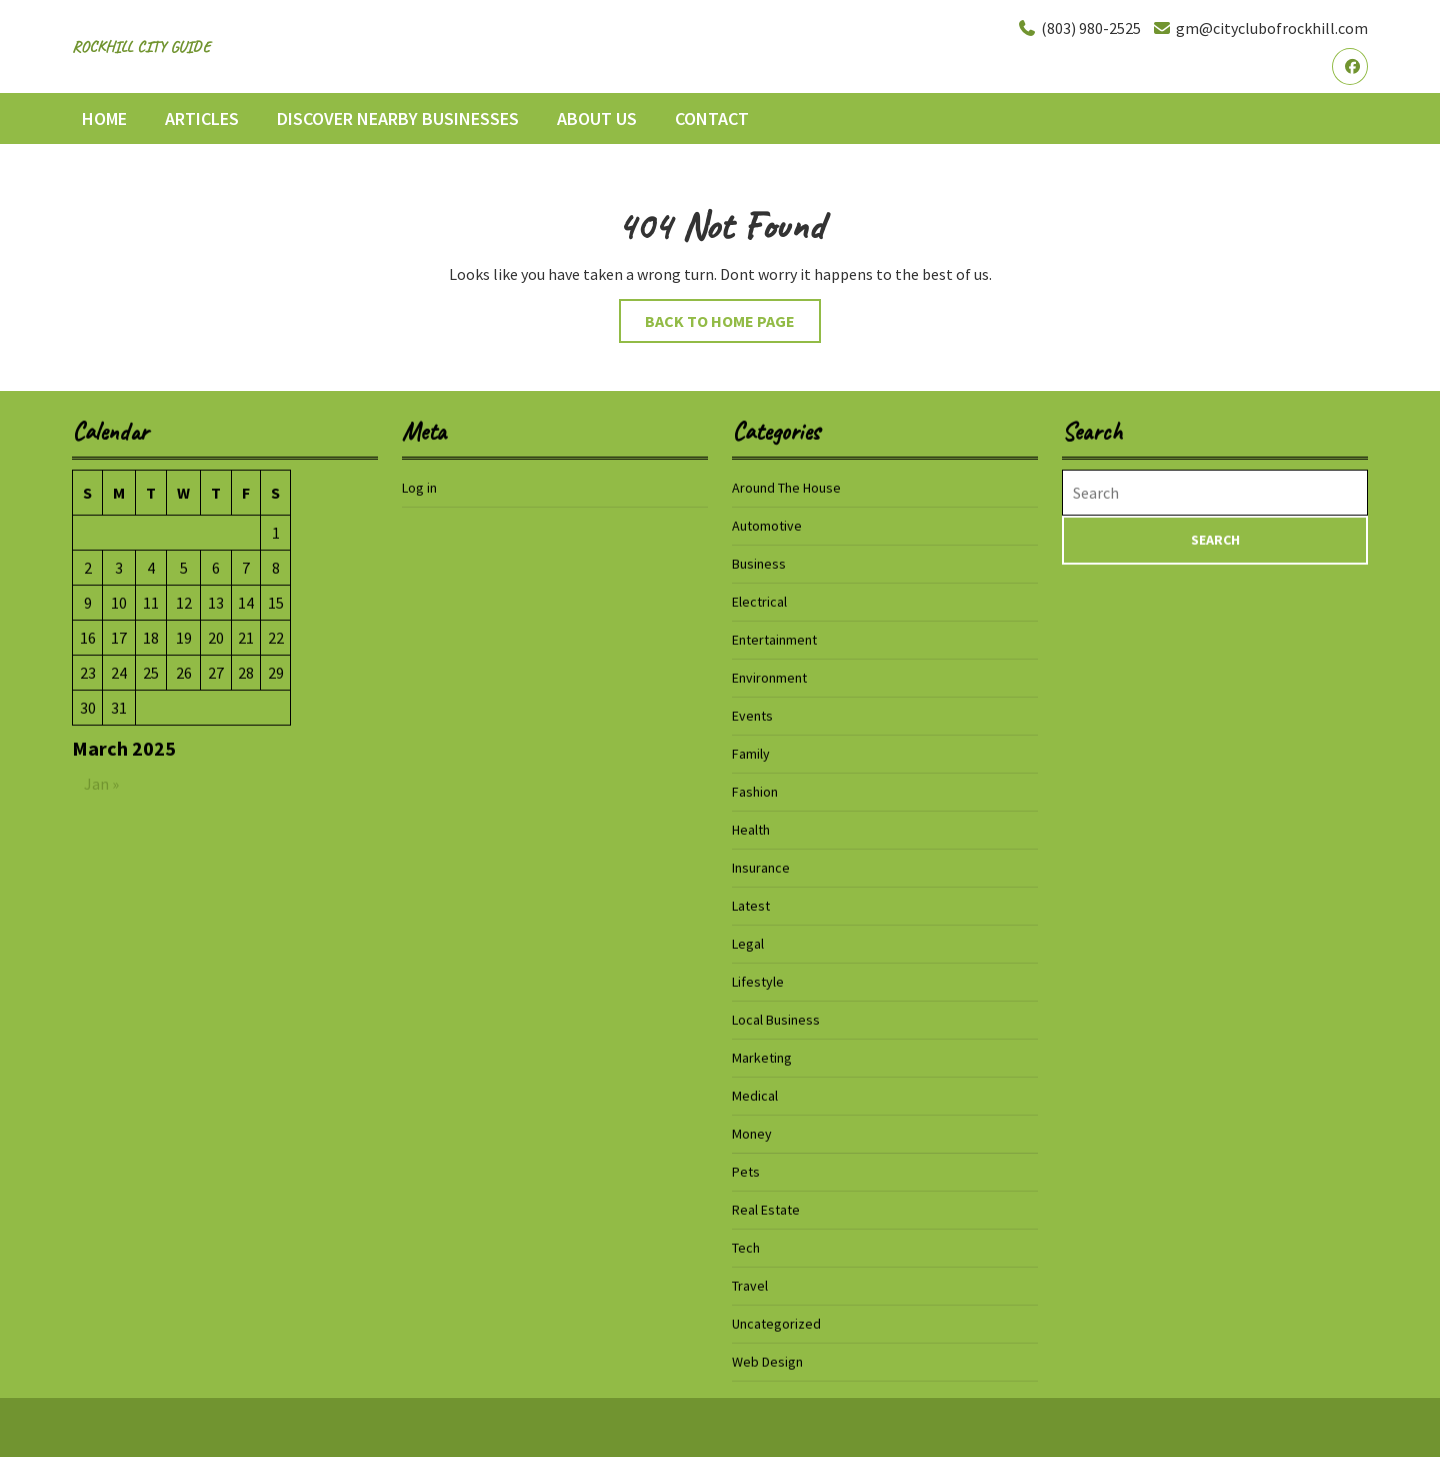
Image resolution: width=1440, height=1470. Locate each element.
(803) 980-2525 (1079, 28)
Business (759, 563)
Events (752, 715)
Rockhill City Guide (141, 47)
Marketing (762, 1057)
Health (751, 829)
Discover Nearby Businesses (398, 118)
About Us (597, 118)
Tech (746, 1247)
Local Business (776, 1019)
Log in (419, 487)
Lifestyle (758, 981)
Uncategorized (776, 1323)
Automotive (767, 525)
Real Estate (766, 1209)
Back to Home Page (733, 325)
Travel (750, 1285)
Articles (202, 118)
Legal (748, 943)
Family (751, 753)
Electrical (759, 601)
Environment (769, 677)
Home (104, 118)
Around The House (786, 487)
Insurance (761, 867)
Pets (746, 1171)
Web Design (767, 1361)
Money (752, 1133)
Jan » (101, 783)
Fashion (755, 791)
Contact (712, 118)
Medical (755, 1095)
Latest (751, 905)
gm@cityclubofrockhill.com (1260, 28)
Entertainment (774, 639)
